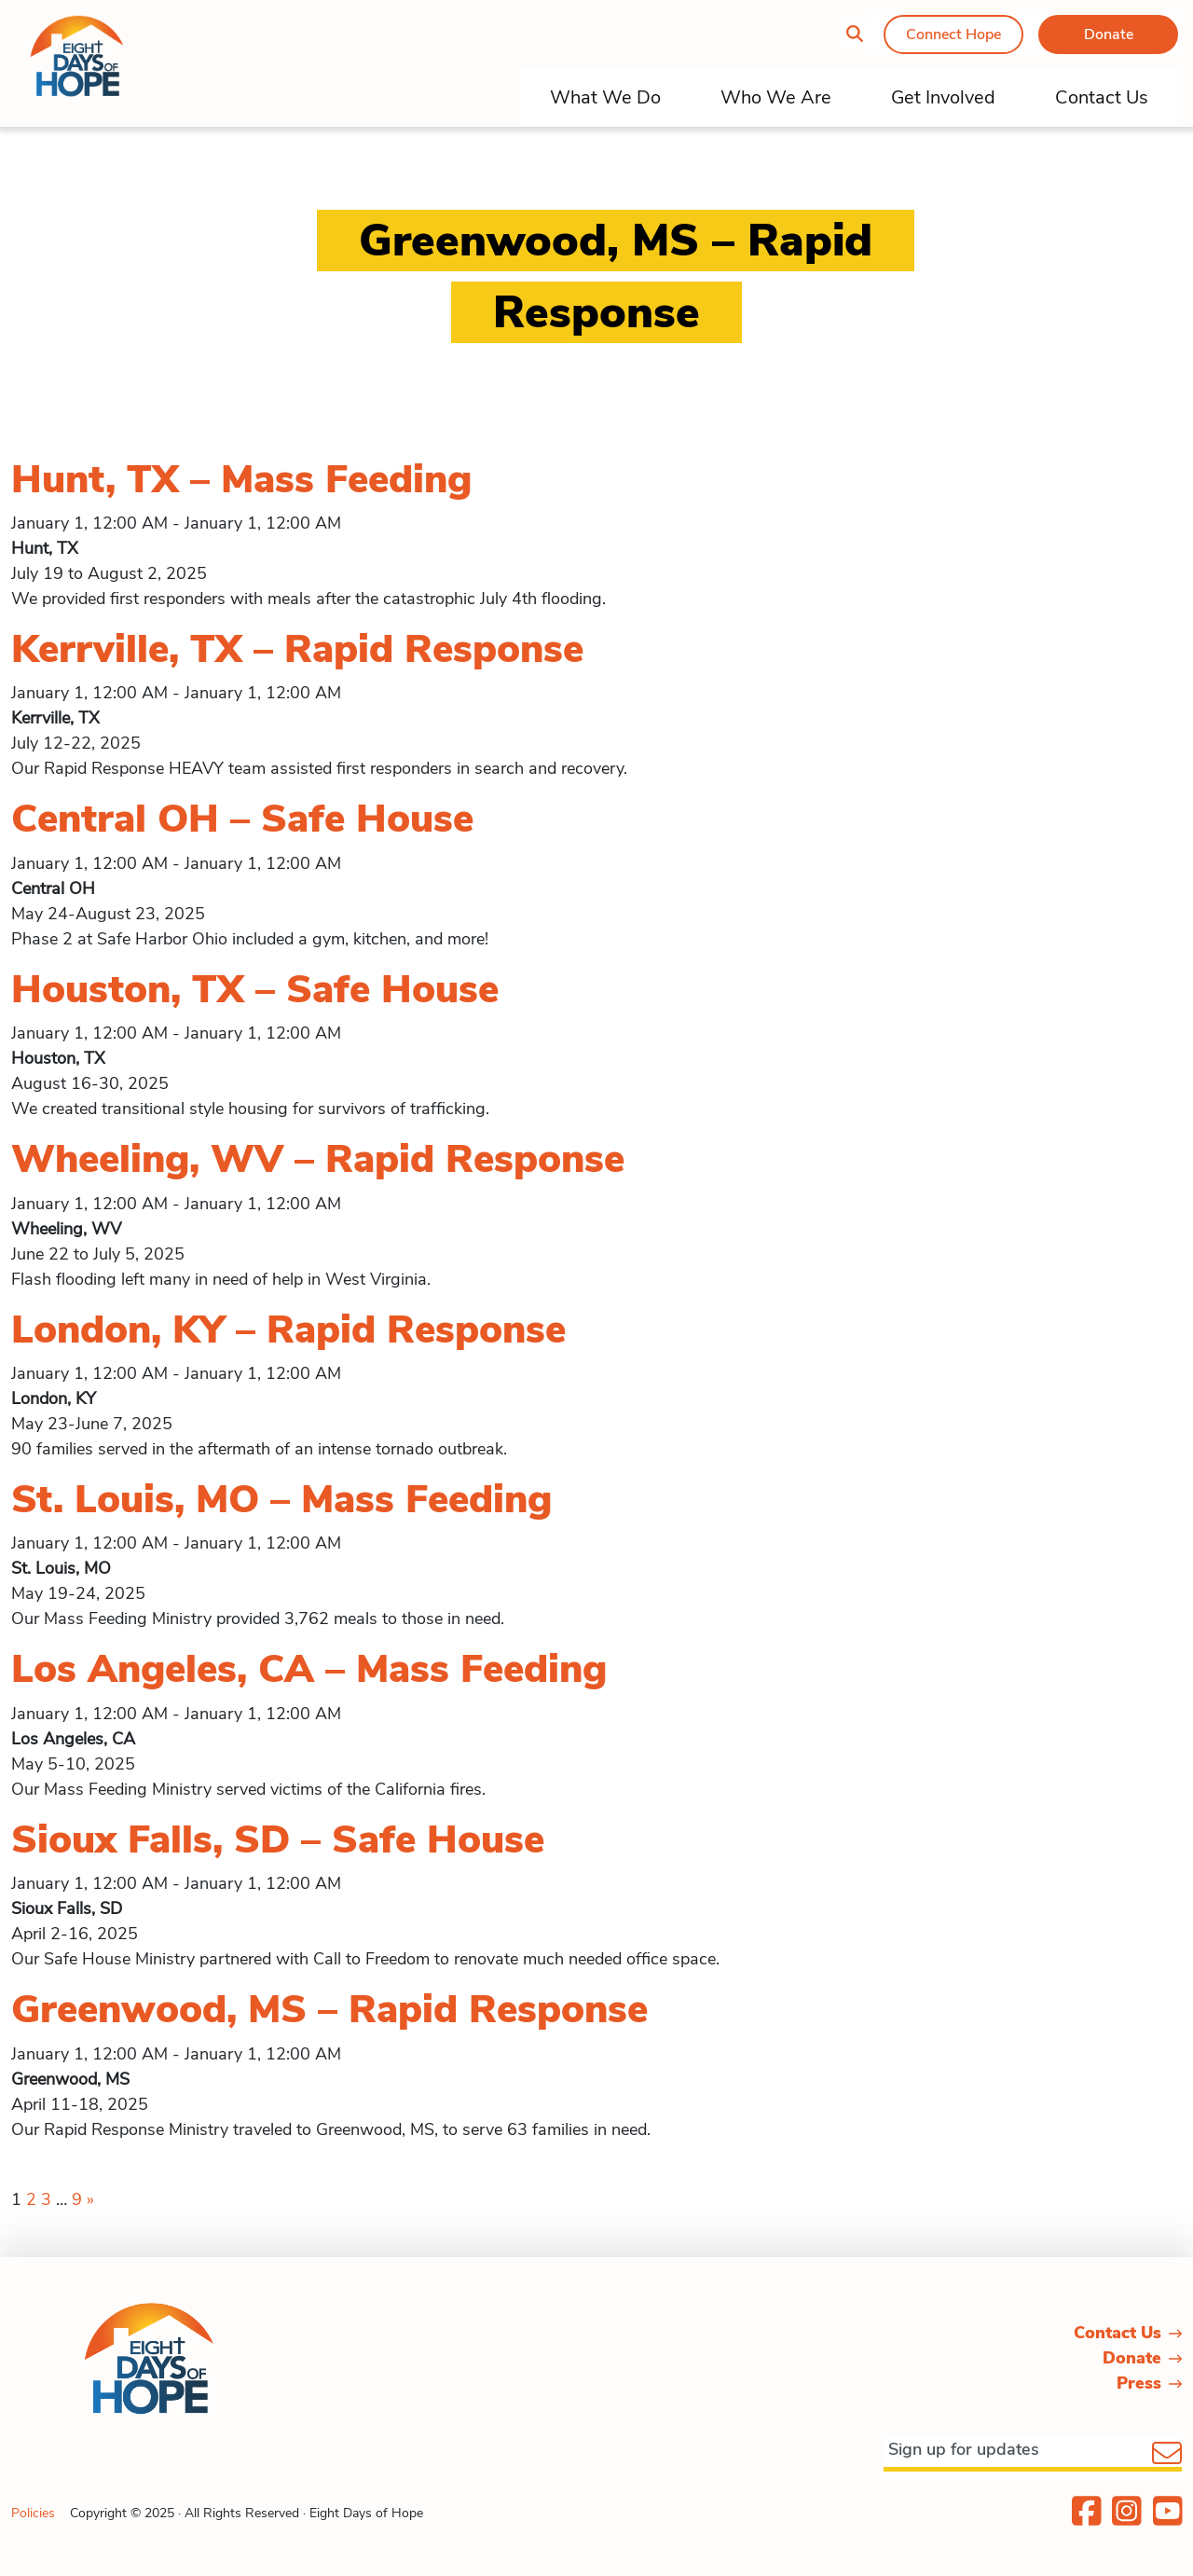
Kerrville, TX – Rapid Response (297, 649)
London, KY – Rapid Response (288, 1330)
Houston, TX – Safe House (255, 989)
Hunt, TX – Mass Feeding (241, 479)
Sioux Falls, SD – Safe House (277, 1840)
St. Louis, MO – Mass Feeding (281, 1499)
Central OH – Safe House (242, 819)
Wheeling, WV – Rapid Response (317, 1159)
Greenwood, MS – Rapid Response (329, 2009)
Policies (33, 2513)
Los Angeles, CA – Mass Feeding (309, 1669)
